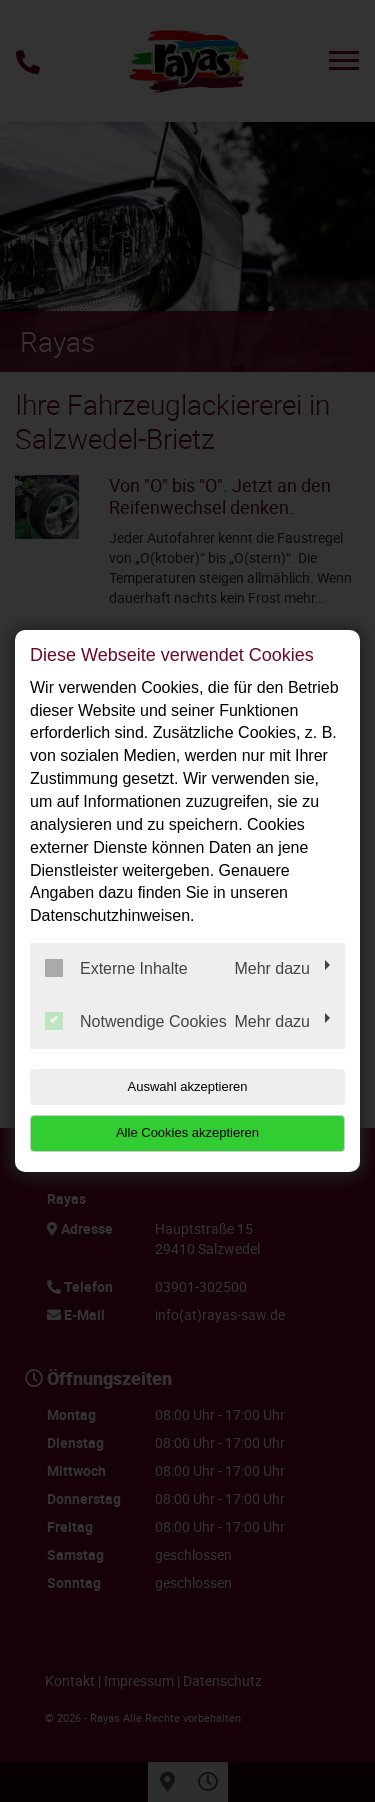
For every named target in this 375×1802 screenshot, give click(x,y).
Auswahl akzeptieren (188, 1086)
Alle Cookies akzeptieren (187, 1132)
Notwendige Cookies (136, 1021)
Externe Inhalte (116, 968)
